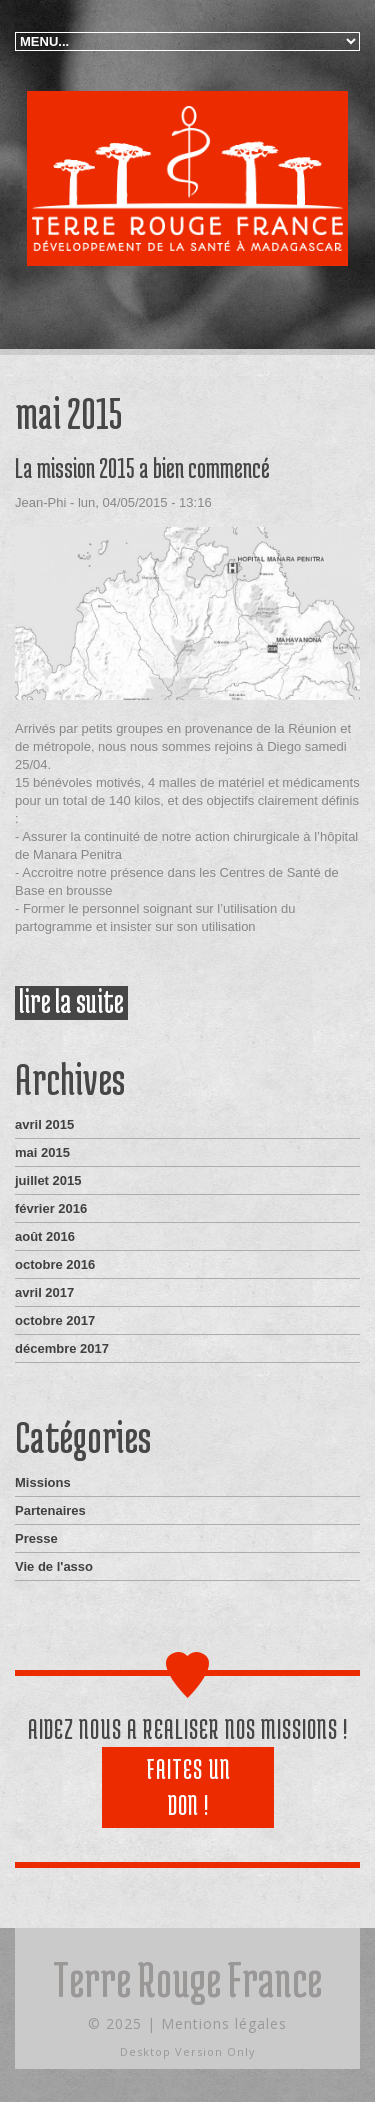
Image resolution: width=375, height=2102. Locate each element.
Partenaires (50, 1510)
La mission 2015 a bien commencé (142, 468)
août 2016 (45, 1236)
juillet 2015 (48, 1180)
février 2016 (51, 1208)
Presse (36, 1538)
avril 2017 (44, 1292)
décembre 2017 (62, 1348)
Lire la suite (73, 1003)
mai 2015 (42, 1152)
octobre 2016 (55, 1264)
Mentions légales (224, 2023)
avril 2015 (44, 1124)
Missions (43, 1482)
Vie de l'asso (54, 1566)
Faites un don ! (188, 1787)
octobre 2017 (55, 1320)
